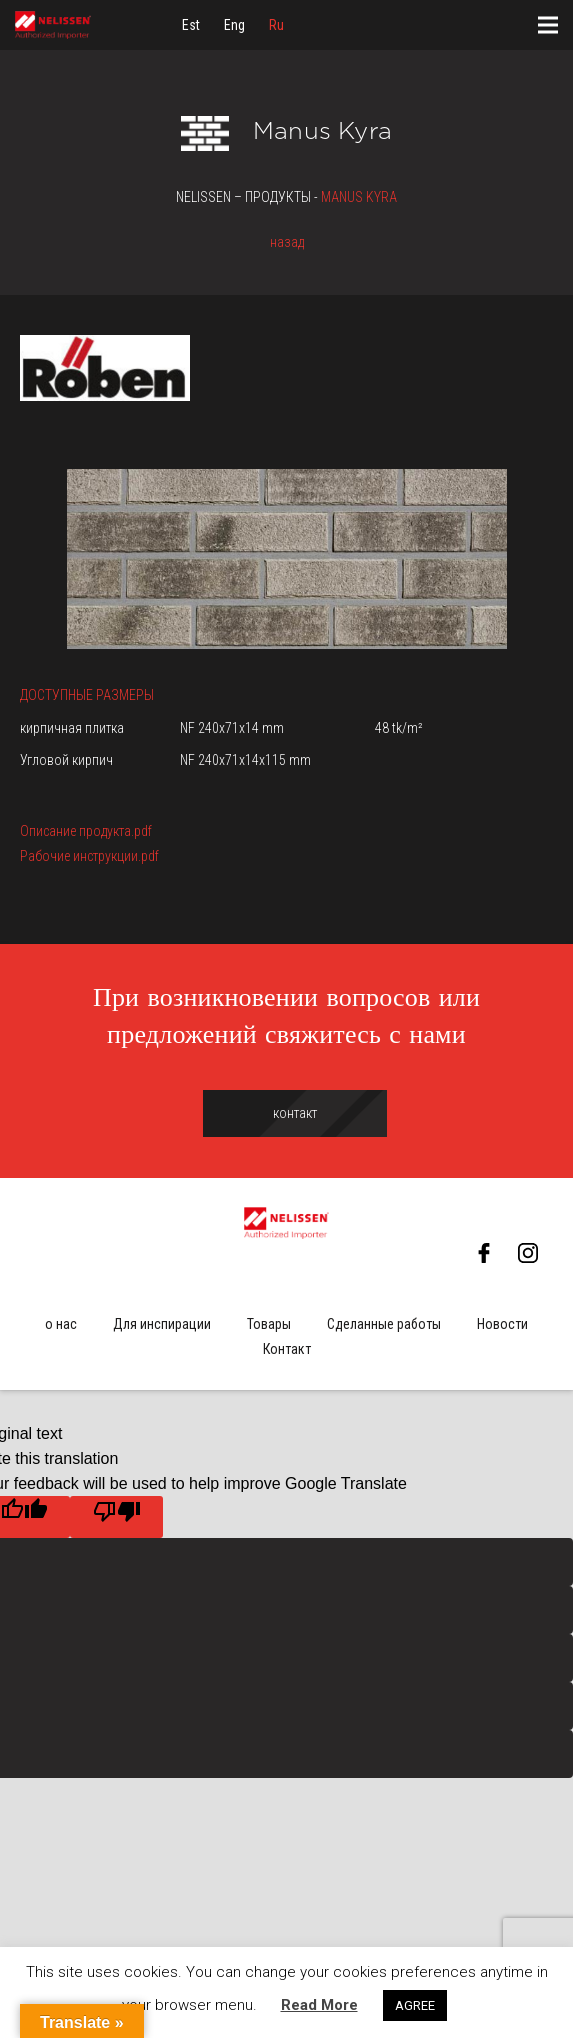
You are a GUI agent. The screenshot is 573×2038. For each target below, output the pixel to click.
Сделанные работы (384, 1324)
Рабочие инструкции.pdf (89, 856)
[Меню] (548, 25)
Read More (319, 2005)
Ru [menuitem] (276, 25)
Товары (269, 1324)
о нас (61, 1324)
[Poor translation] (116, 1517)
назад (287, 242)
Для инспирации (162, 1324)
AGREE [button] (415, 2005)
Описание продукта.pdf (86, 831)
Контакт (287, 1349)
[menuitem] (191, 25)
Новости (502, 1324)
